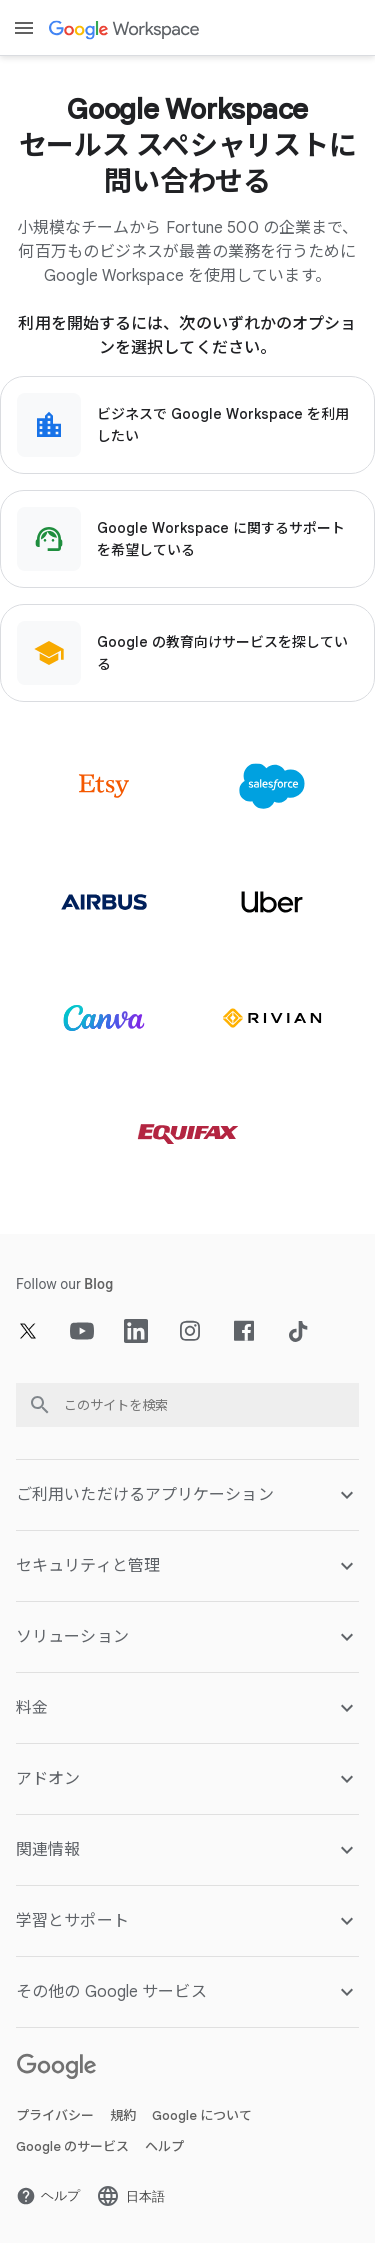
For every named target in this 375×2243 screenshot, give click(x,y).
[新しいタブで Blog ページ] (98, 1284)
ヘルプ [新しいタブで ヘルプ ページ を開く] (164, 2146)
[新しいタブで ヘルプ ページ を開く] (48, 2196)
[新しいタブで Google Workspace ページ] (126, 28)
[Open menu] (24, 28)
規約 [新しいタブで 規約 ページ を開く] (123, 2115)
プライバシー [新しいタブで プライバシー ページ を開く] (55, 2115)
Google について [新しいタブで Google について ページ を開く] (202, 2115)
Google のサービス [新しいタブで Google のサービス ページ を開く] (72, 2146)
